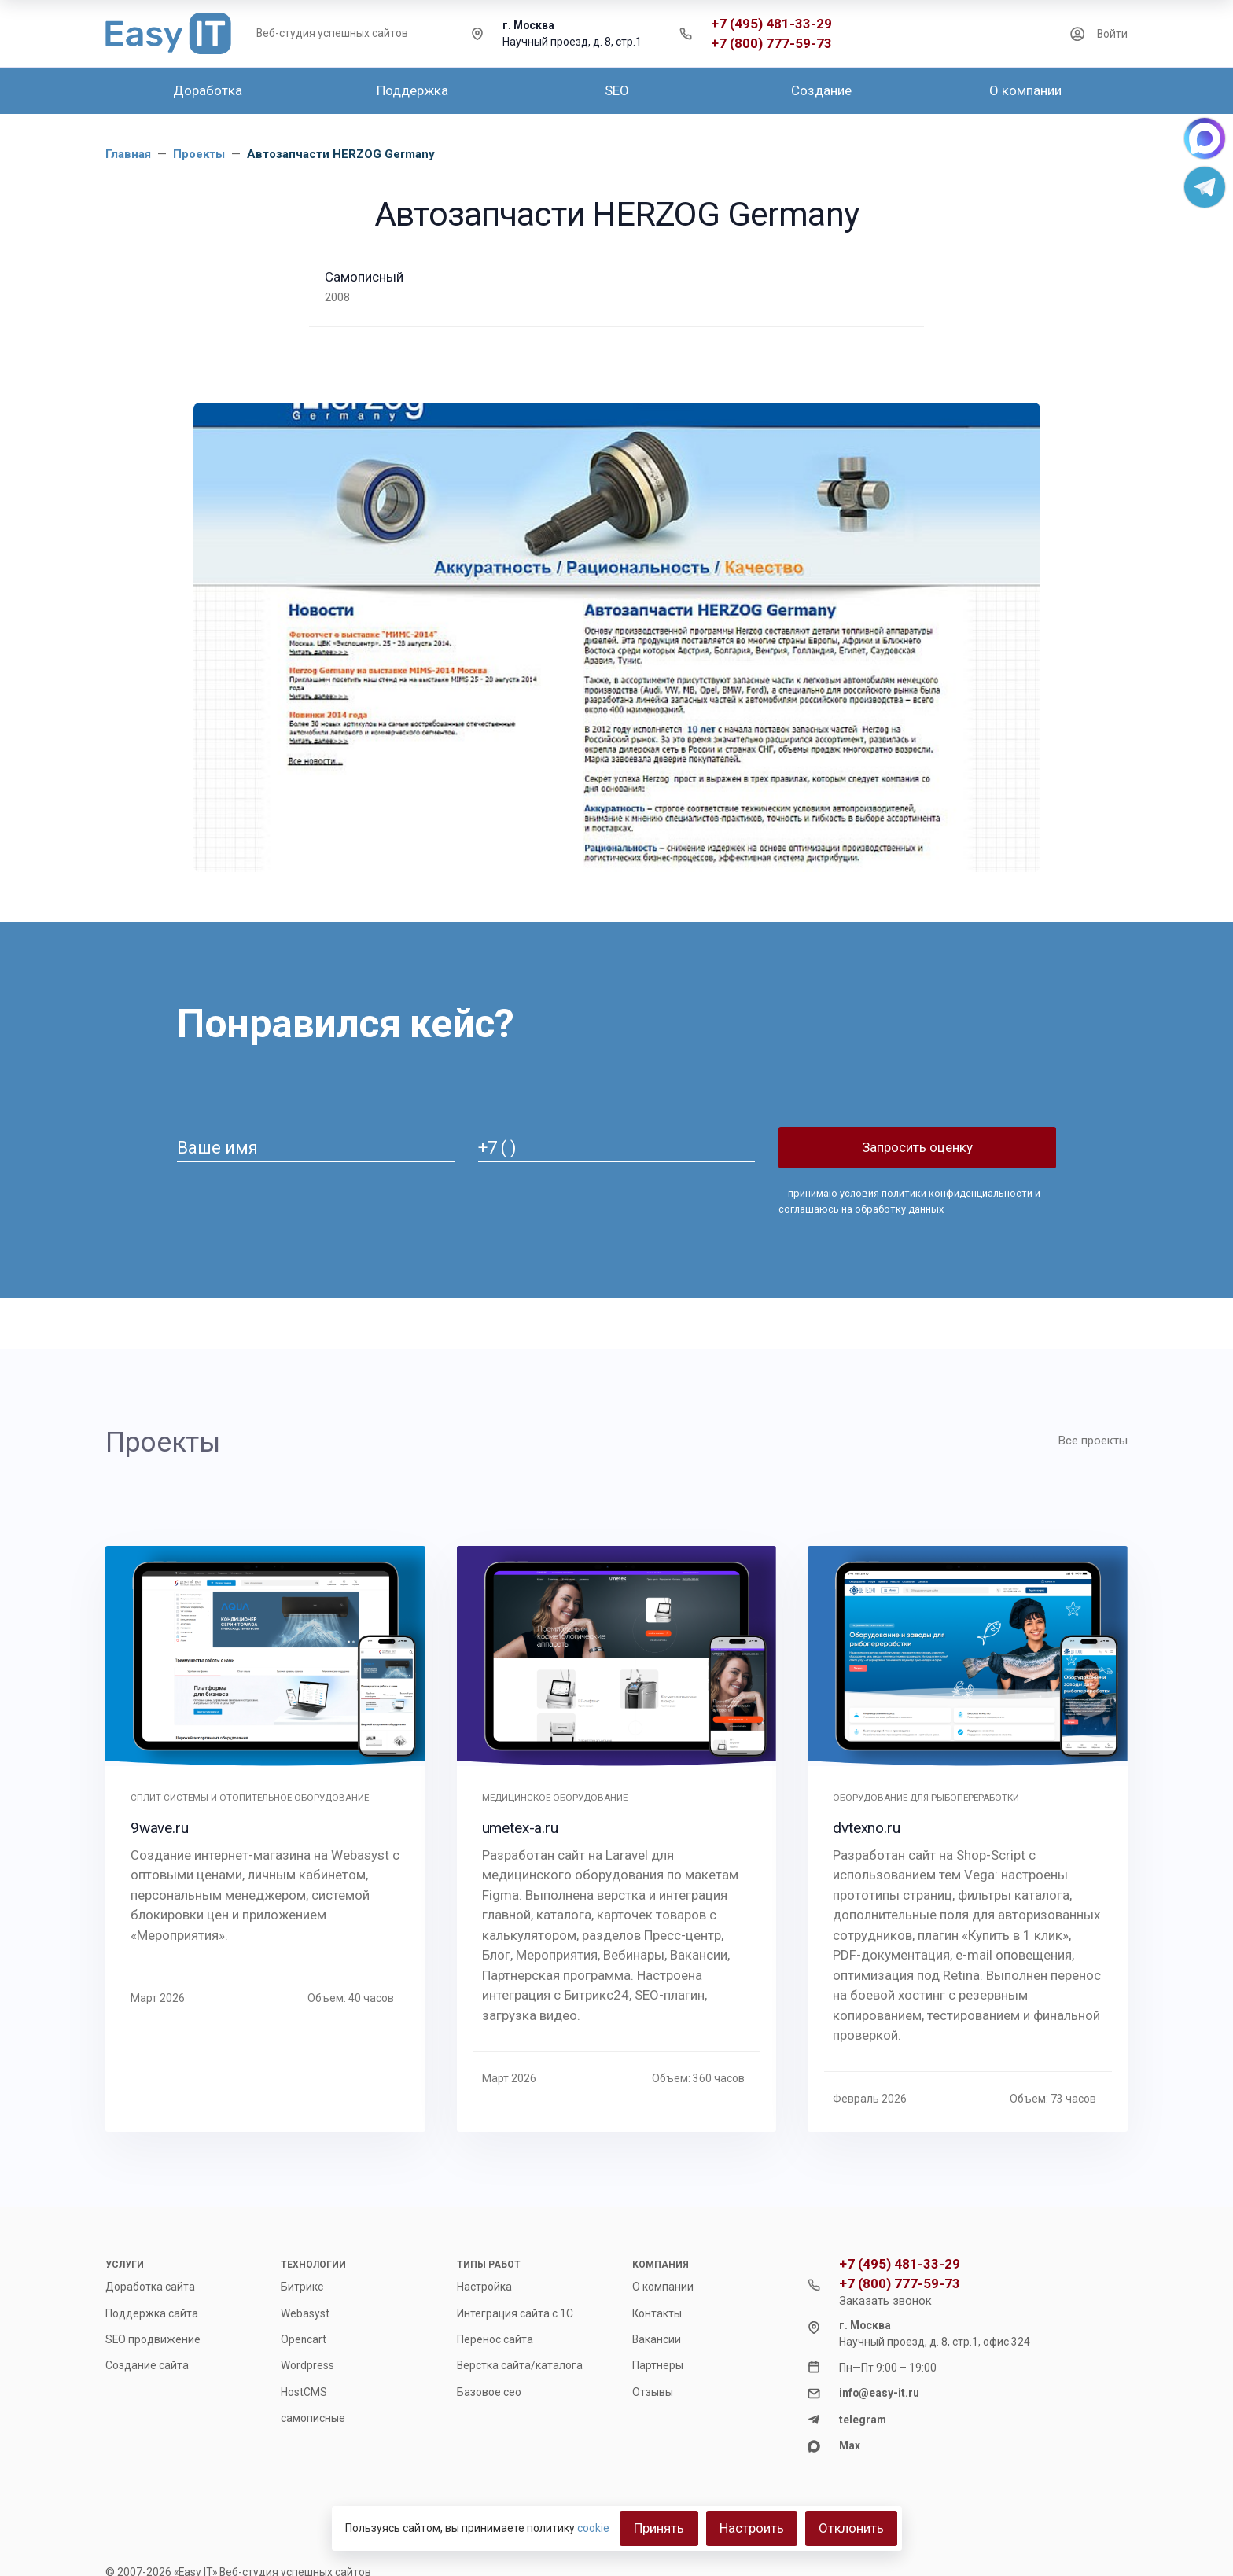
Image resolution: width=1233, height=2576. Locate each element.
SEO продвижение (153, 2339)
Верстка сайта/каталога (520, 2365)
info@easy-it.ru (879, 2392)
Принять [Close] (659, 2528)
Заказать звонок (885, 2301)
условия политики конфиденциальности (936, 1193)
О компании (663, 2286)
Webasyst (305, 2313)
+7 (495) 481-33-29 (771, 24)
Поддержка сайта (151, 2313)
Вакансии (656, 2339)
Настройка (484, 2286)
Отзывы (652, 2392)
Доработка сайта (150, 2286)
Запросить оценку (917, 1147)
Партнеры (657, 2365)
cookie (593, 2528)
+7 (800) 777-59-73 (771, 43)
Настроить (752, 2528)
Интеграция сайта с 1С (515, 2313)
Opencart (303, 2339)
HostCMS (304, 2392)
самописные (313, 2418)
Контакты (657, 2313)
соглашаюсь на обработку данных (861, 1209)
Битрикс (302, 2286)
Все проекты (1093, 1440)
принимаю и (909, 1200)
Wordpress (307, 2365)
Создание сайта (147, 2365)
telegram (862, 2419)
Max (849, 2445)
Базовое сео (489, 2392)
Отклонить (851, 2528)
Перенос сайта (495, 2339)
